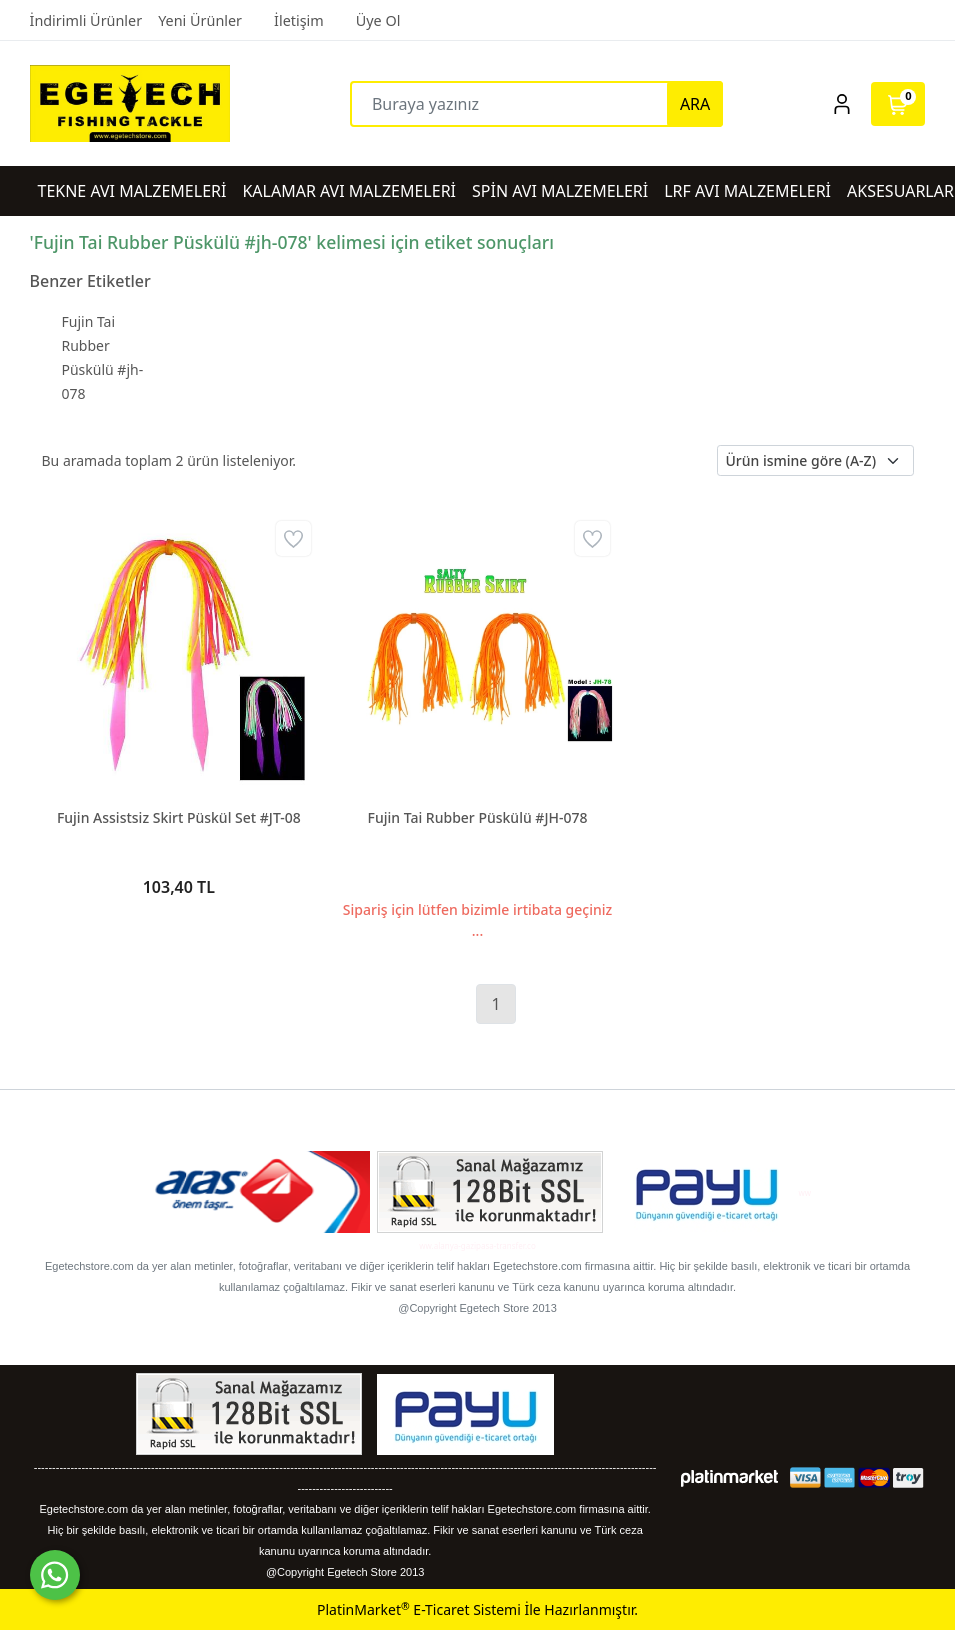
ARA (695, 104)
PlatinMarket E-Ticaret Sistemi (419, 1609)
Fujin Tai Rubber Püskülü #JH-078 (478, 817)
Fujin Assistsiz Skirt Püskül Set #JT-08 (179, 817)
